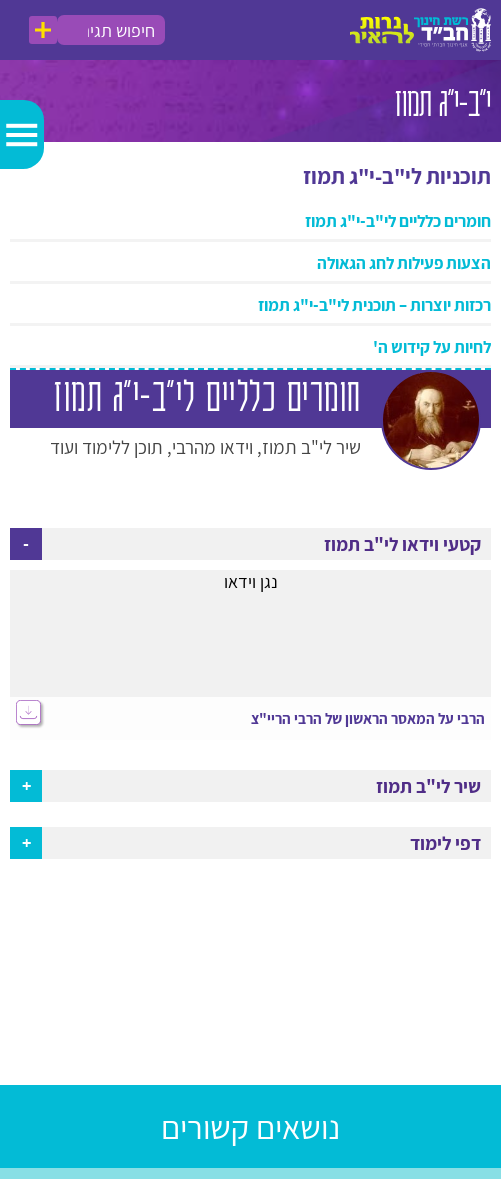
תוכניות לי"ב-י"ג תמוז (397, 176)
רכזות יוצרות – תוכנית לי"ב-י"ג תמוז (374, 305)
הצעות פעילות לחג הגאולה (404, 263)
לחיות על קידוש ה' (432, 347)
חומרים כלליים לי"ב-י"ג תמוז (398, 221)
